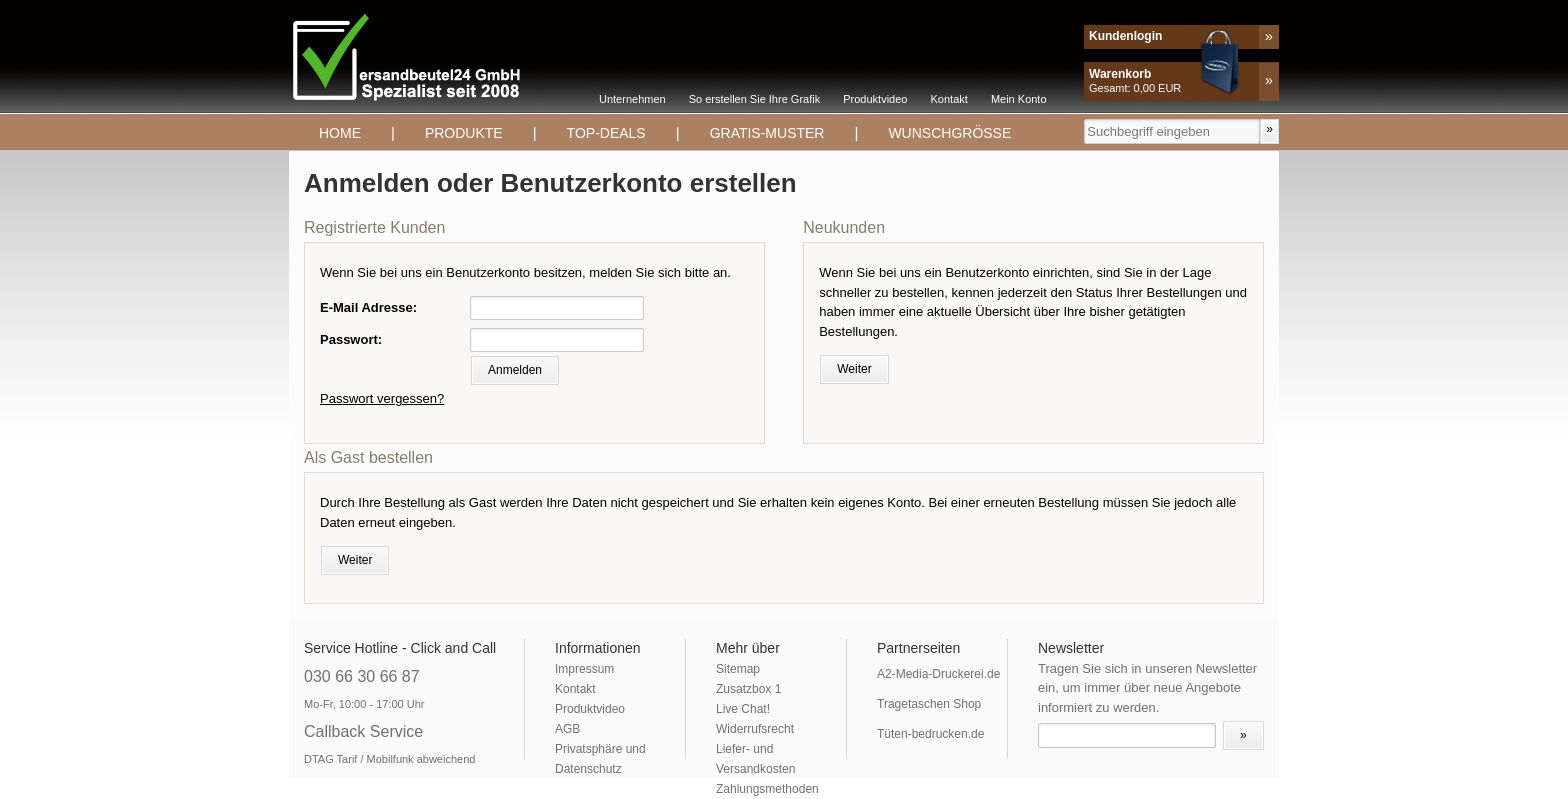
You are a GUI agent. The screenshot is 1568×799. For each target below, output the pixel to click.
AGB (567, 729)
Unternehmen (632, 99)
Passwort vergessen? (382, 398)
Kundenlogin (1125, 36)
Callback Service (363, 731)
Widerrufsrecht (755, 729)
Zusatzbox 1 (748, 689)
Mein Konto (1019, 99)
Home (340, 133)
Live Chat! (743, 709)
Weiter (854, 369)
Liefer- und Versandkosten (755, 759)
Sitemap (738, 669)
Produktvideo (875, 99)
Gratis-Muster (767, 133)
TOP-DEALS (606, 133)
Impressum (584, 669)
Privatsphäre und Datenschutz (600, 759)
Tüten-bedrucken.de (930, 734)
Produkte (464, 133)
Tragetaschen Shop (929, 704)
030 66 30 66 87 (362, 676)
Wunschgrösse (949, 133)
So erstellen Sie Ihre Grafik (754, 99)
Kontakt (949, 99)
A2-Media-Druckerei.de (938, 674)
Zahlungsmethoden (767, 789)
